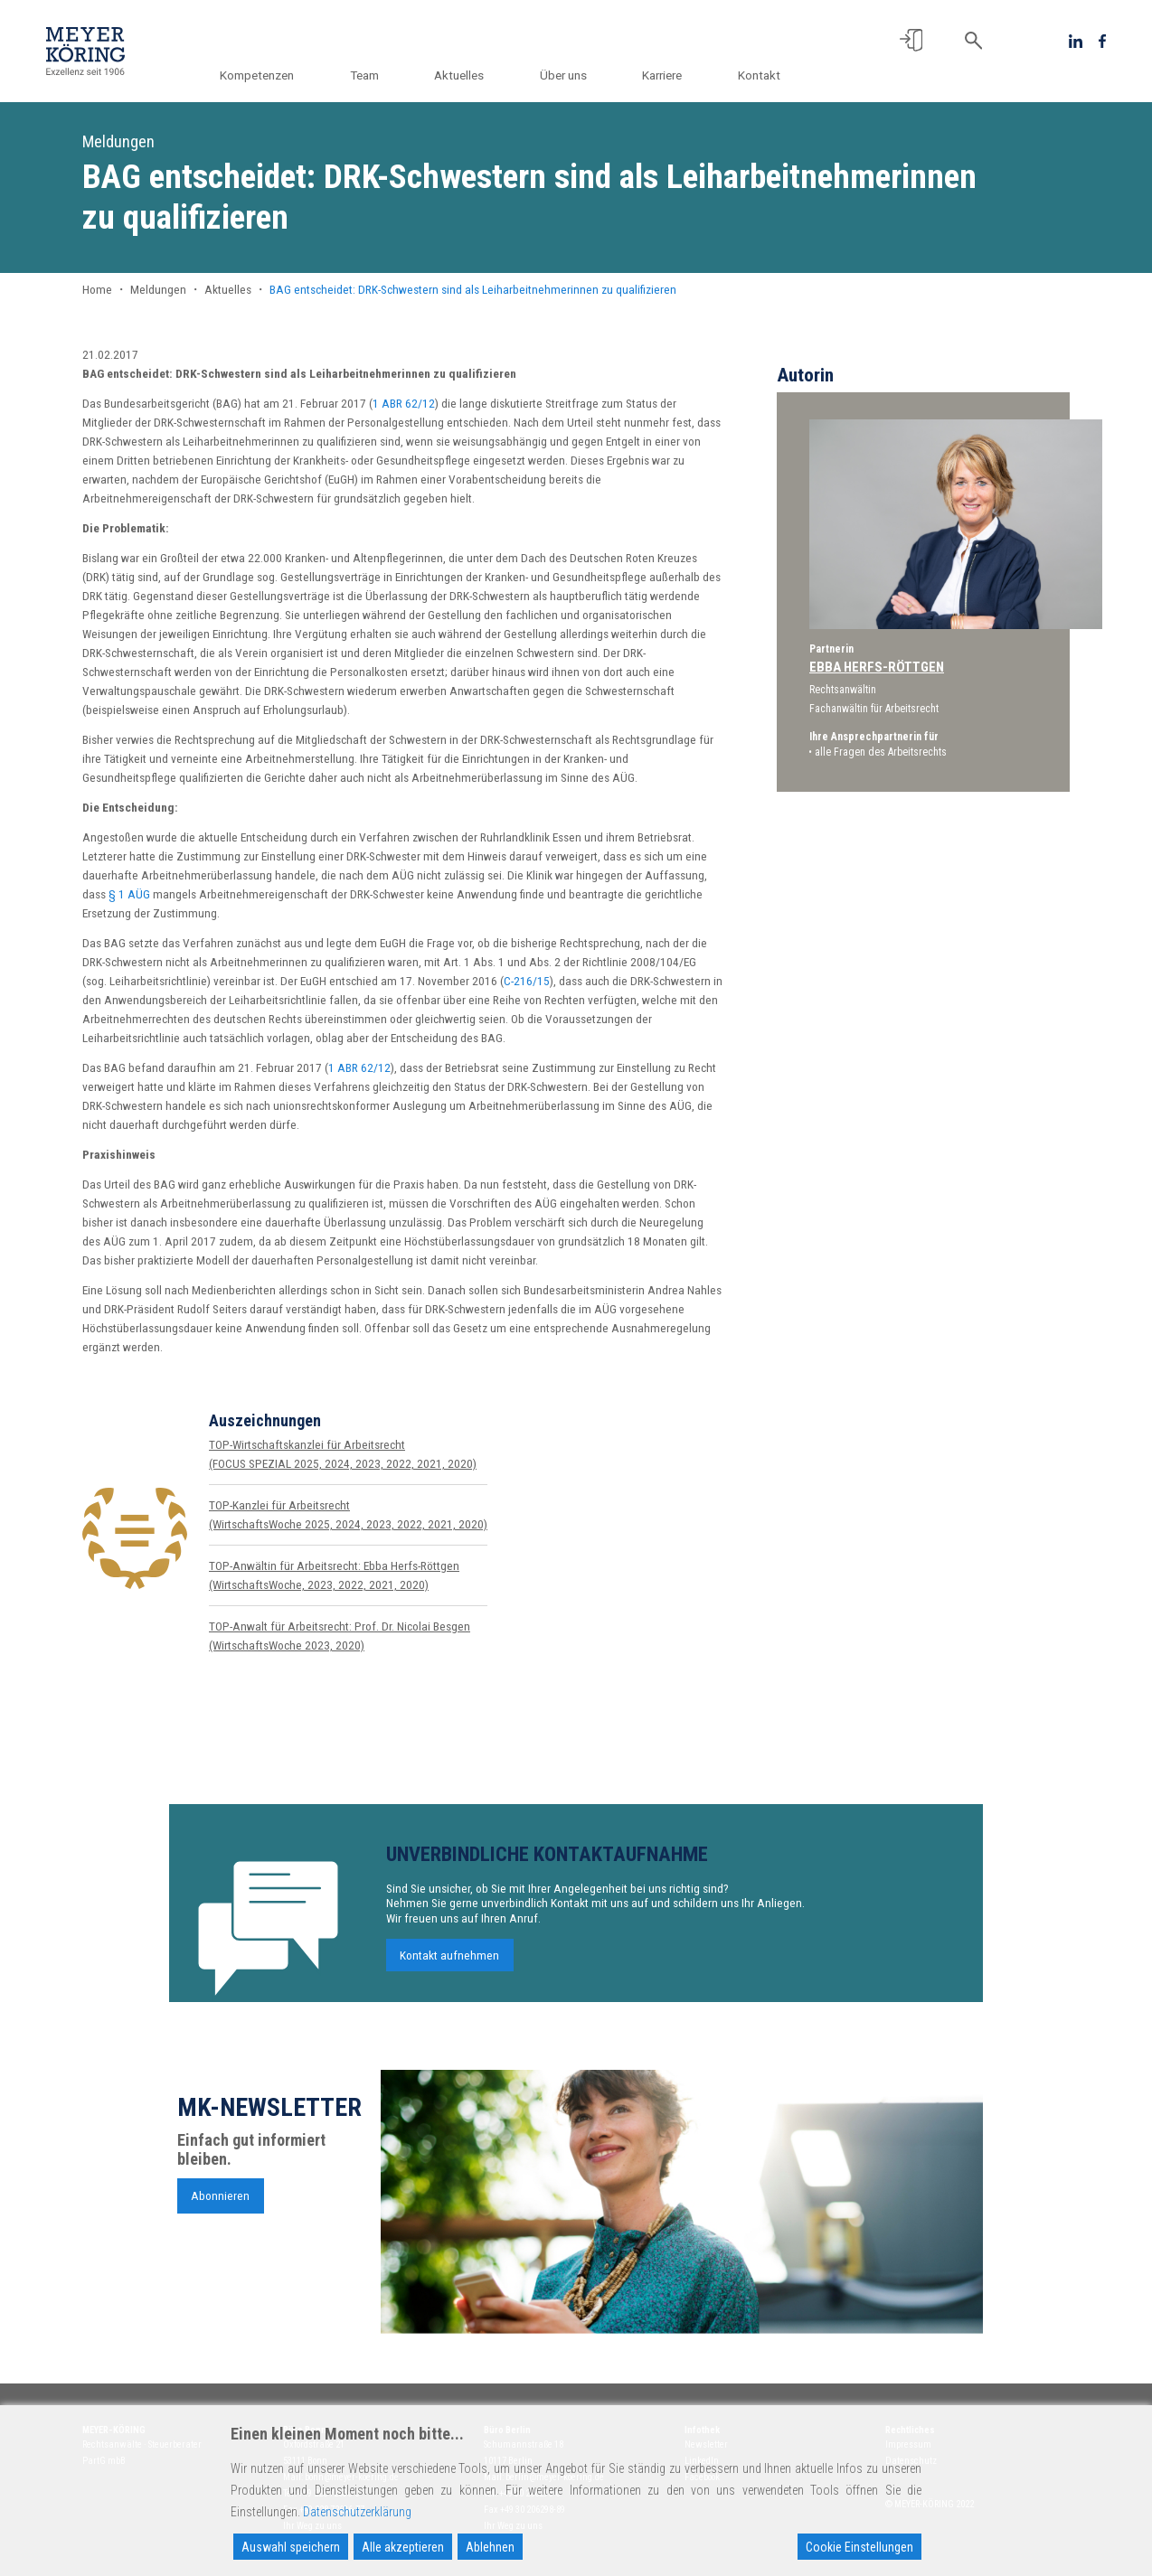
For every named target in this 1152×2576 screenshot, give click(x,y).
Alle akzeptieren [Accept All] (403, 2547)
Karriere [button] (665, 75)
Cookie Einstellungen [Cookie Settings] (859, 2547)
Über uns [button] (570, 75)
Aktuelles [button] (471, 75)
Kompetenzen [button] (276, 75)
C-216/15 (527, 980)
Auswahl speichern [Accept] (290, 2547)
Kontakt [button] (759, 75)
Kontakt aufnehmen (449, 1967)
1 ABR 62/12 (404, 403)
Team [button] (378, 75)
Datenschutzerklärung (357, 2512)
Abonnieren (220, 2206)
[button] (911, 40)
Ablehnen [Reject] (490, 2547)
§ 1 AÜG (129, 894)
